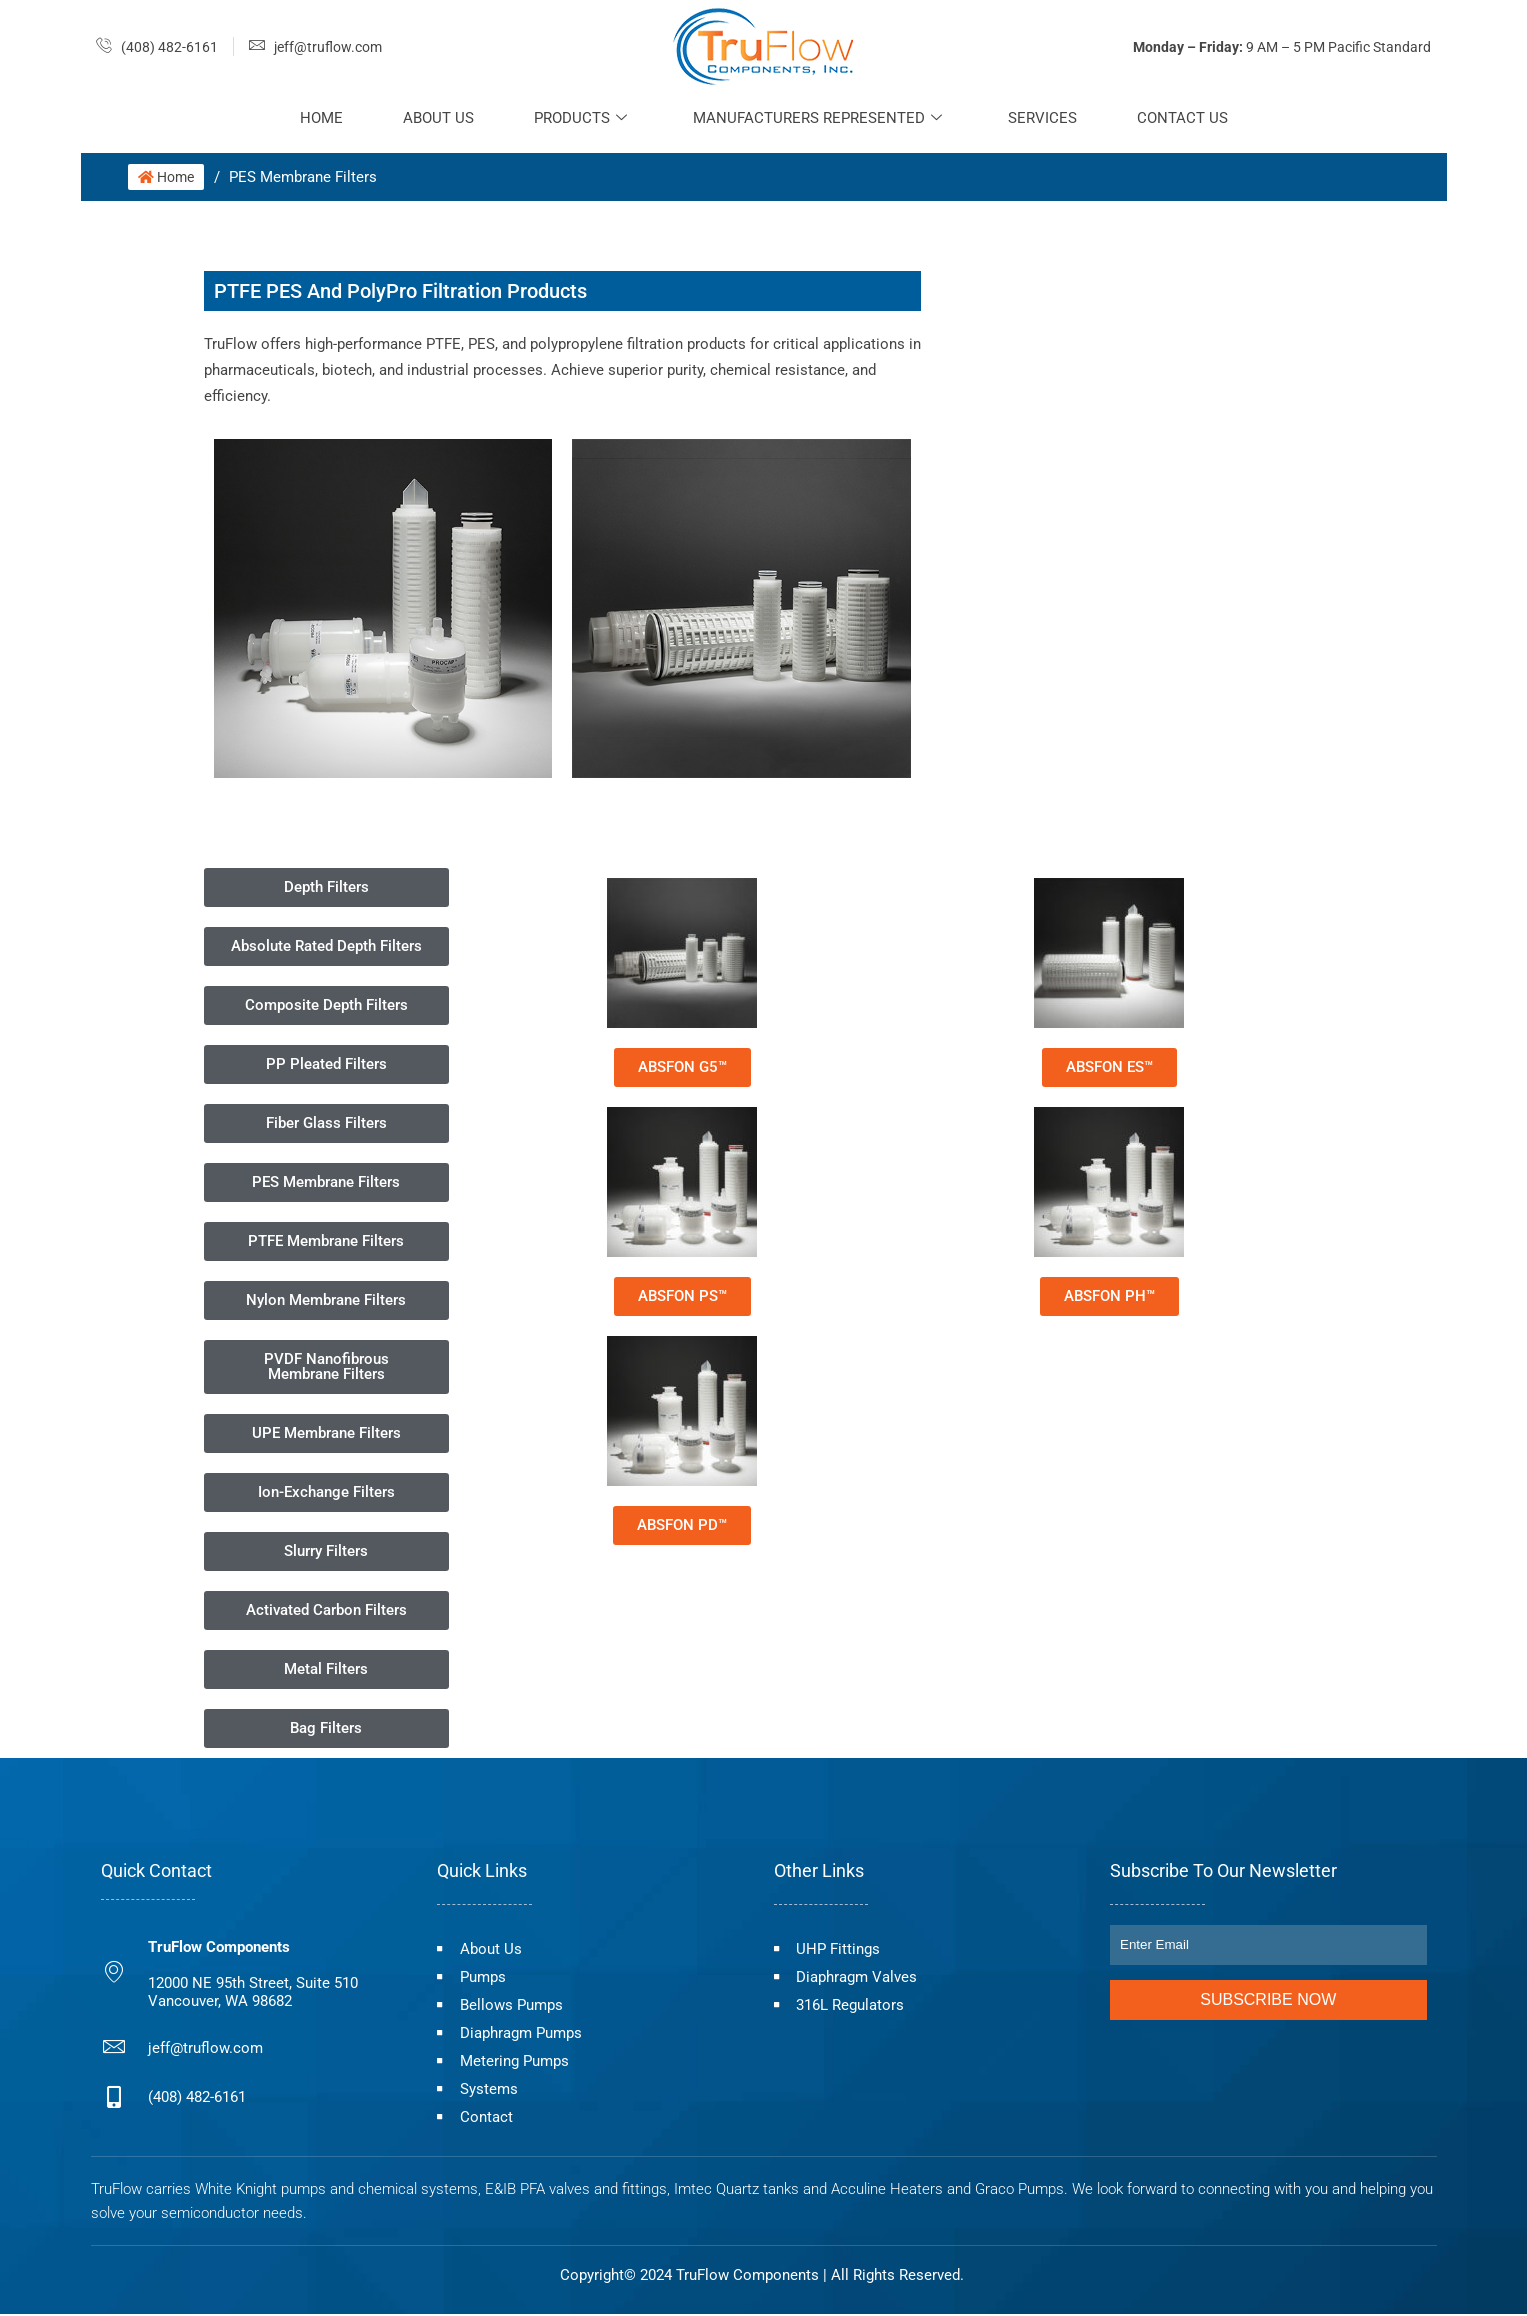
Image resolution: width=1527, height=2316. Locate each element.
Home (321, 118)
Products (580, 118)
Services (1042, 118)
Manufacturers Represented (817, 118)
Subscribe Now (1268, 1999)
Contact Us (1182, 118)
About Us (438, 118)
